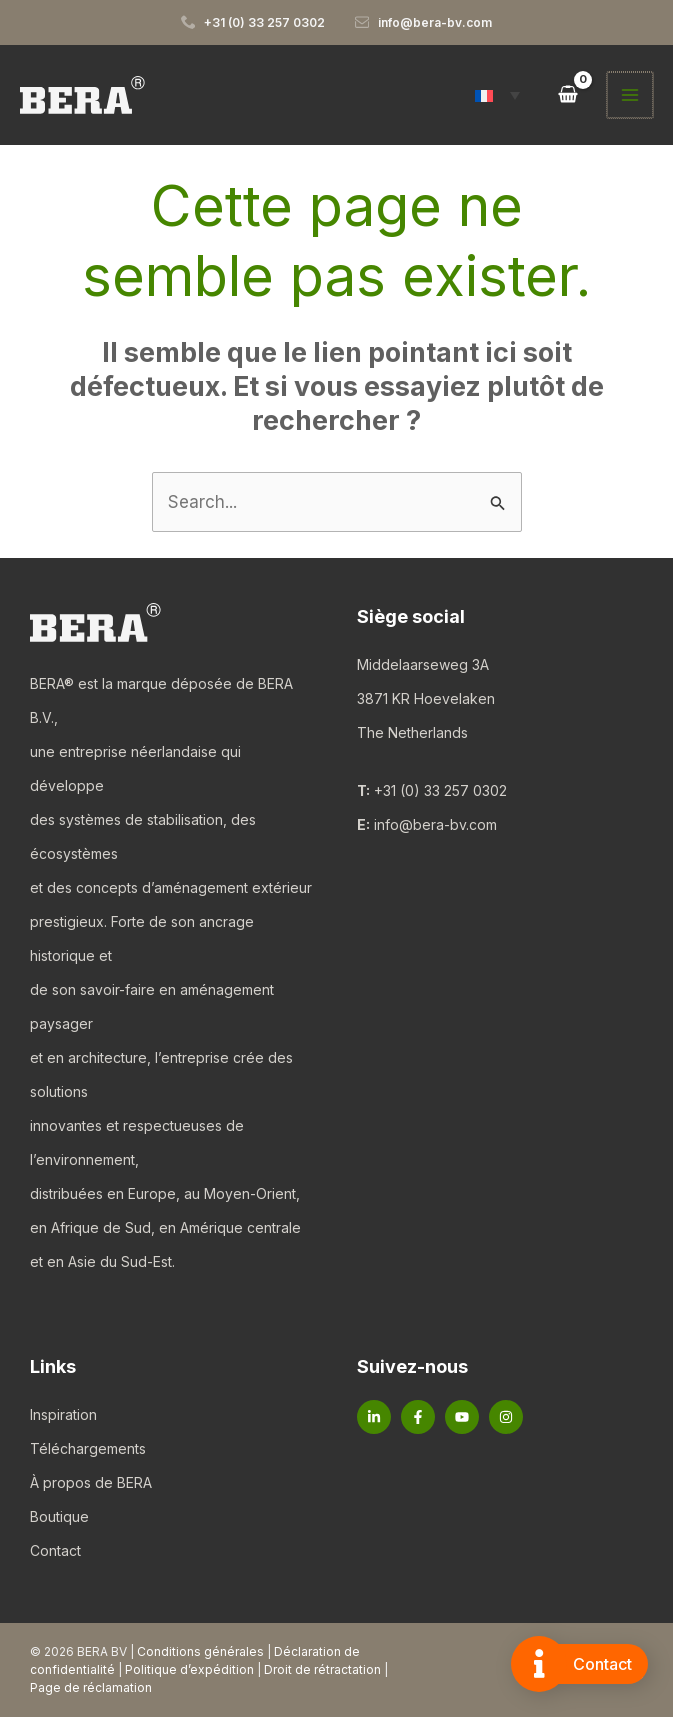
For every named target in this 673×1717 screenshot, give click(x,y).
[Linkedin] (374, 1417)
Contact (55, 1550)
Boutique (59, 1516)
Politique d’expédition (189, 1669)
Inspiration (63, 1414)
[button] (499, 95)
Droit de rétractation (322, 1669)
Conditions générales (200, 1651)
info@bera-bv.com (435, 824)
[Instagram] (506, 1417)
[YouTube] (462, 1417)
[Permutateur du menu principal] (631, 95)
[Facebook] (418, 1417)
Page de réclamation (91, 1687)
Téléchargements (88, 1448)
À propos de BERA (91, 1482)
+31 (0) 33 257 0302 (440, 790)
